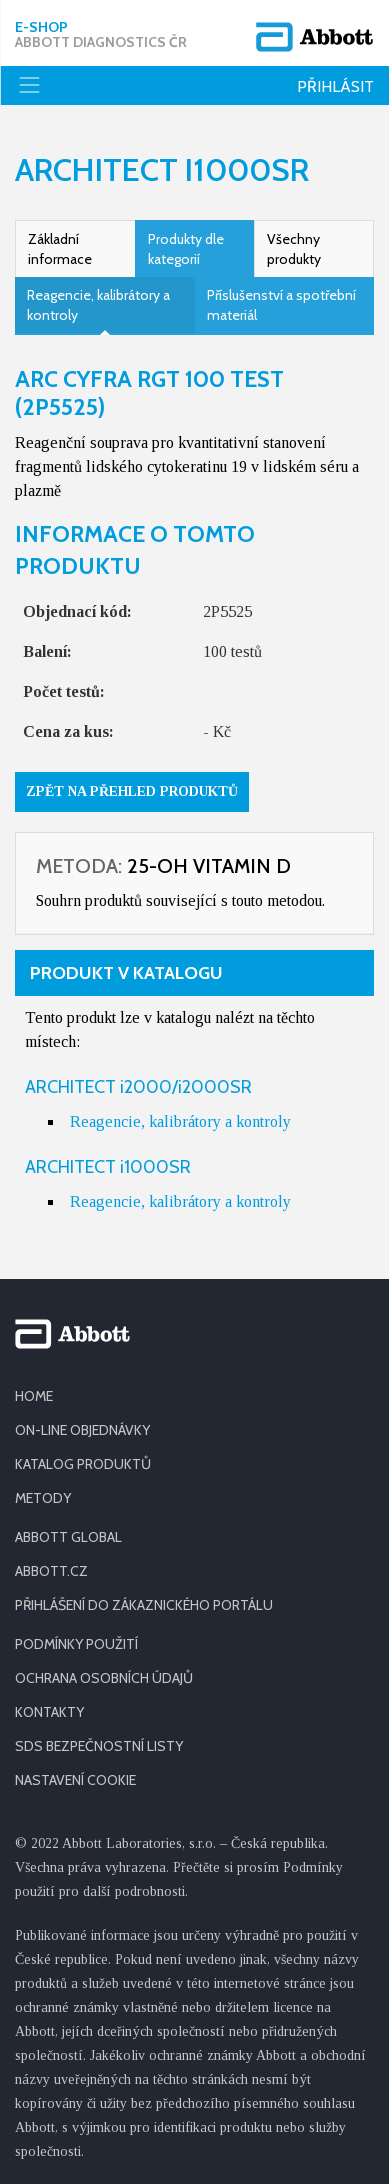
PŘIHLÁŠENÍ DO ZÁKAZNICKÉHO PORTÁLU (144, 1605)
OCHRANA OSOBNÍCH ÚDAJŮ (104, 1678)
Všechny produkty (294, 249)
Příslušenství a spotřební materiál (281, 305)
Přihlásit (335, 86)
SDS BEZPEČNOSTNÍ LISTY (99, 1746)
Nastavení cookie (75, 1780)
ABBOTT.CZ (51, 1571)
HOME (34, 1396)
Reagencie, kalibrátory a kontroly (98, 305)
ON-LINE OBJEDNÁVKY (82, 1430)
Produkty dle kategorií (186, 249)
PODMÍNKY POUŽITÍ (76, 1644)
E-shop (101, 35)
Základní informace (60, 249)
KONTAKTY (49, 1712)
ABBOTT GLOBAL (68, 1537)
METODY (43, 1498)
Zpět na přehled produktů (132, 791)
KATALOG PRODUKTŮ (83, 1464)
